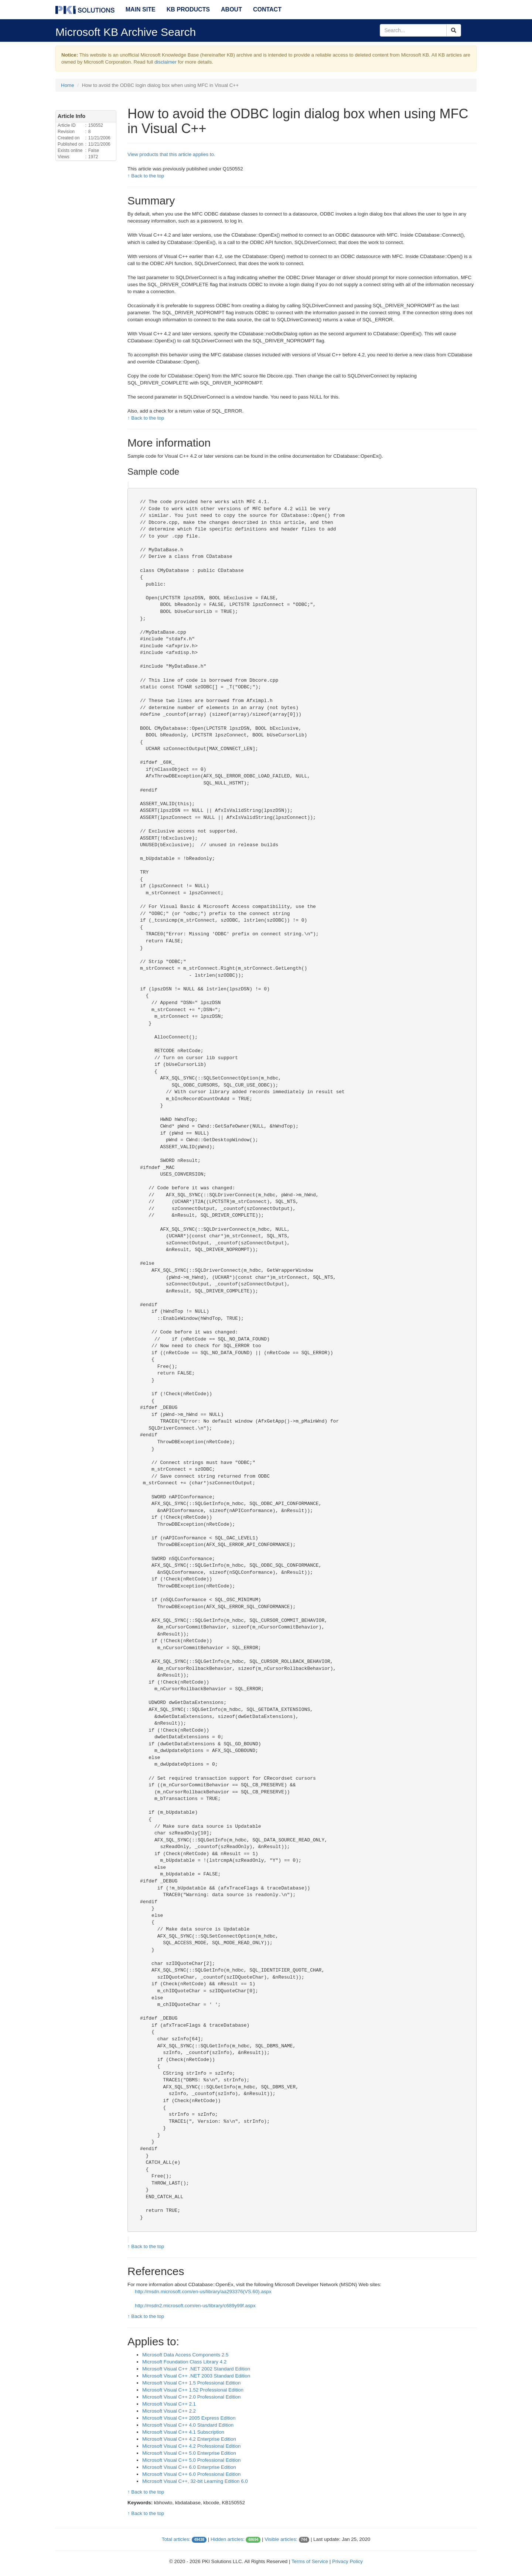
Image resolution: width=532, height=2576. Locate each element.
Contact (267, 9)
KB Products (188, 9)
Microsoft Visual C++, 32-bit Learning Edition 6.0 (195, 2481)
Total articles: (176, 2539)
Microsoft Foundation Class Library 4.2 (184, 2362)
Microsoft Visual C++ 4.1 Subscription (183, 2432)
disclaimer (165, 62)
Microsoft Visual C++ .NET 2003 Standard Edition (196, 2376)
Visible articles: (281, 2539)
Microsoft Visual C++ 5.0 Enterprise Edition (189, 2453)
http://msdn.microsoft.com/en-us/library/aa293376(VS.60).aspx (203, 2291)
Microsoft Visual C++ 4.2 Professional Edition (191, 2446)
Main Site (141, 9)
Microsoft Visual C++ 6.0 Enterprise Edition (189, 2467)
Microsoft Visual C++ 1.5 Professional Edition (191, 2383)
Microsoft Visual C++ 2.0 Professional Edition (191, 2397)
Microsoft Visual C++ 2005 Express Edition (188, 2418)
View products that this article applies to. (171, 154)
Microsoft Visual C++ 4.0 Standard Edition (187, 2425)
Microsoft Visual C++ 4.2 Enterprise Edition (189, 2439)
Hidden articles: (228, 2539)
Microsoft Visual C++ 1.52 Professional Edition (192, 2390)
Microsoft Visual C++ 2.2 (169, 2411)
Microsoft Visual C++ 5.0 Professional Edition (191, 2460)
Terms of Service (309, 2561)
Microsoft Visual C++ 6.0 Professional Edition (191, 2474)
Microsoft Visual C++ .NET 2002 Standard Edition (196, 2369)
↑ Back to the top (145, 176)
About (231, 9)
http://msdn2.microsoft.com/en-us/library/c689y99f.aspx (195, 2305)
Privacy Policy (347, 2561)
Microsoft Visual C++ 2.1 (169, 2404)
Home (67, 85)
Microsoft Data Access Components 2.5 (185, 2355)
